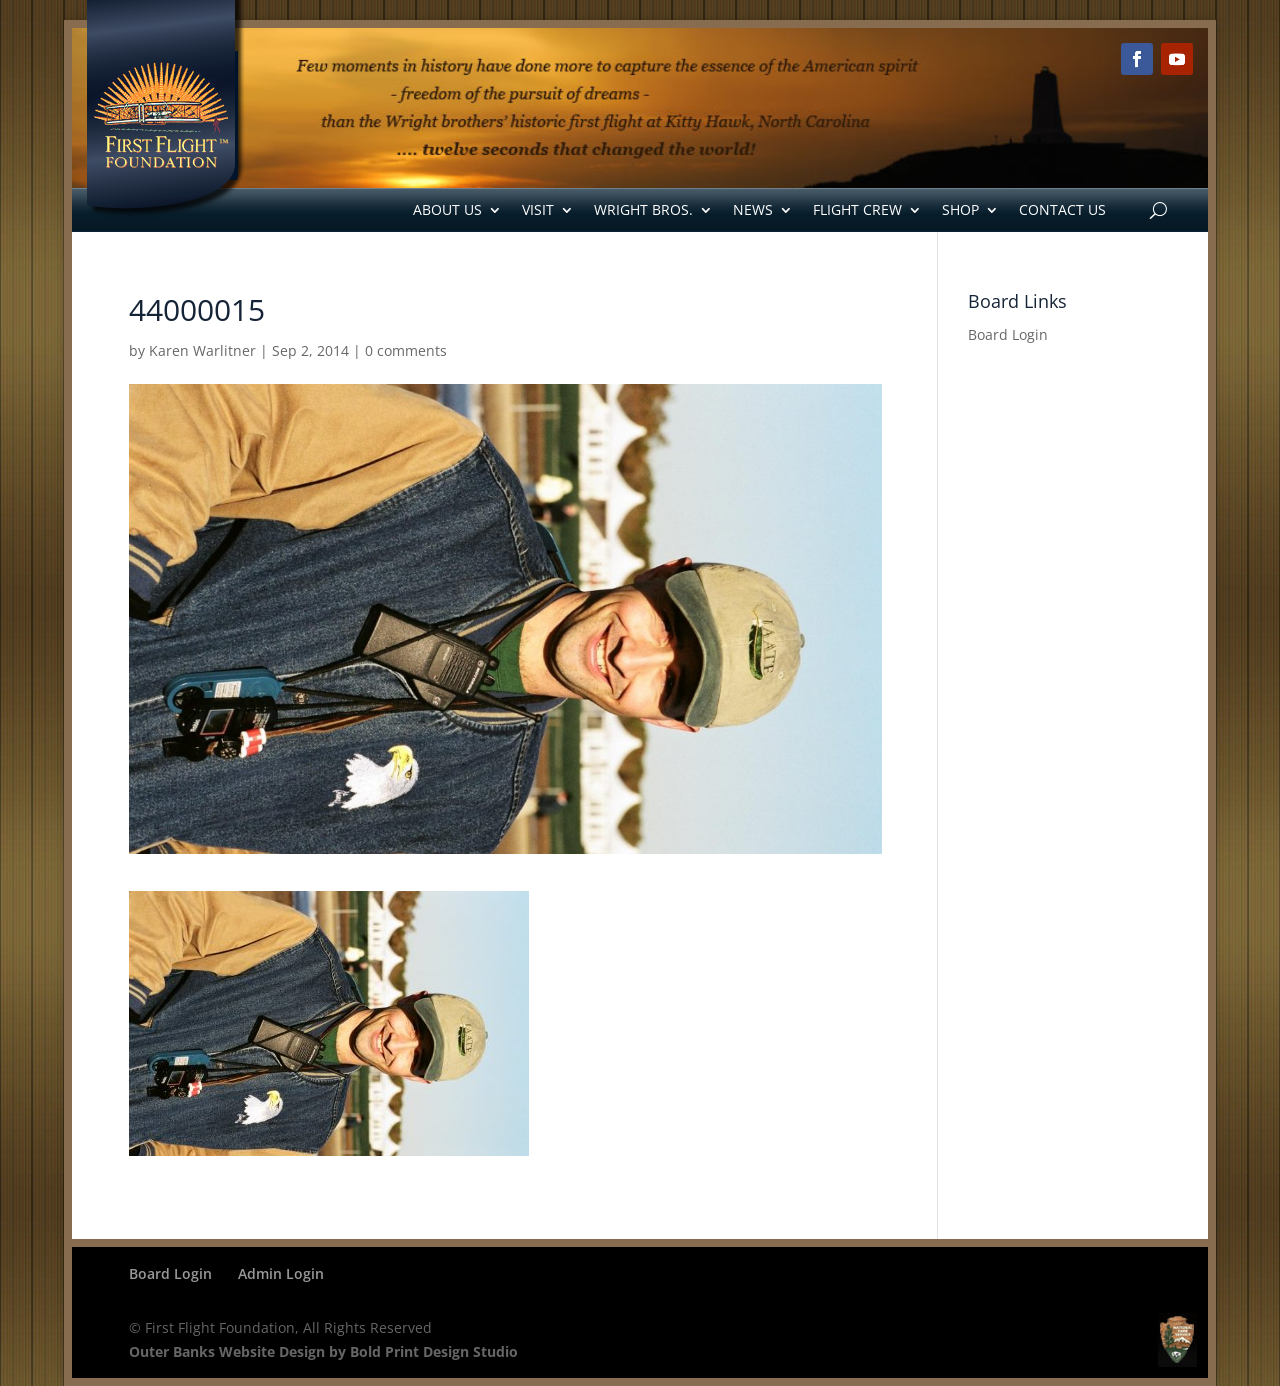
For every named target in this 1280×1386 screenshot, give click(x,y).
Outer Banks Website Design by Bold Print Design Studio (323, 1351)
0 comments (406, 350)
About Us (447, 209)
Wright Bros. (643, 209)
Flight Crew (857, 209)
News (753, 209)
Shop (960, 209)
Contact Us (1062, 209)
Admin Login (281, 1273)
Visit (538, 209)
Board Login (1008, 334)
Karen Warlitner (202, 350)
